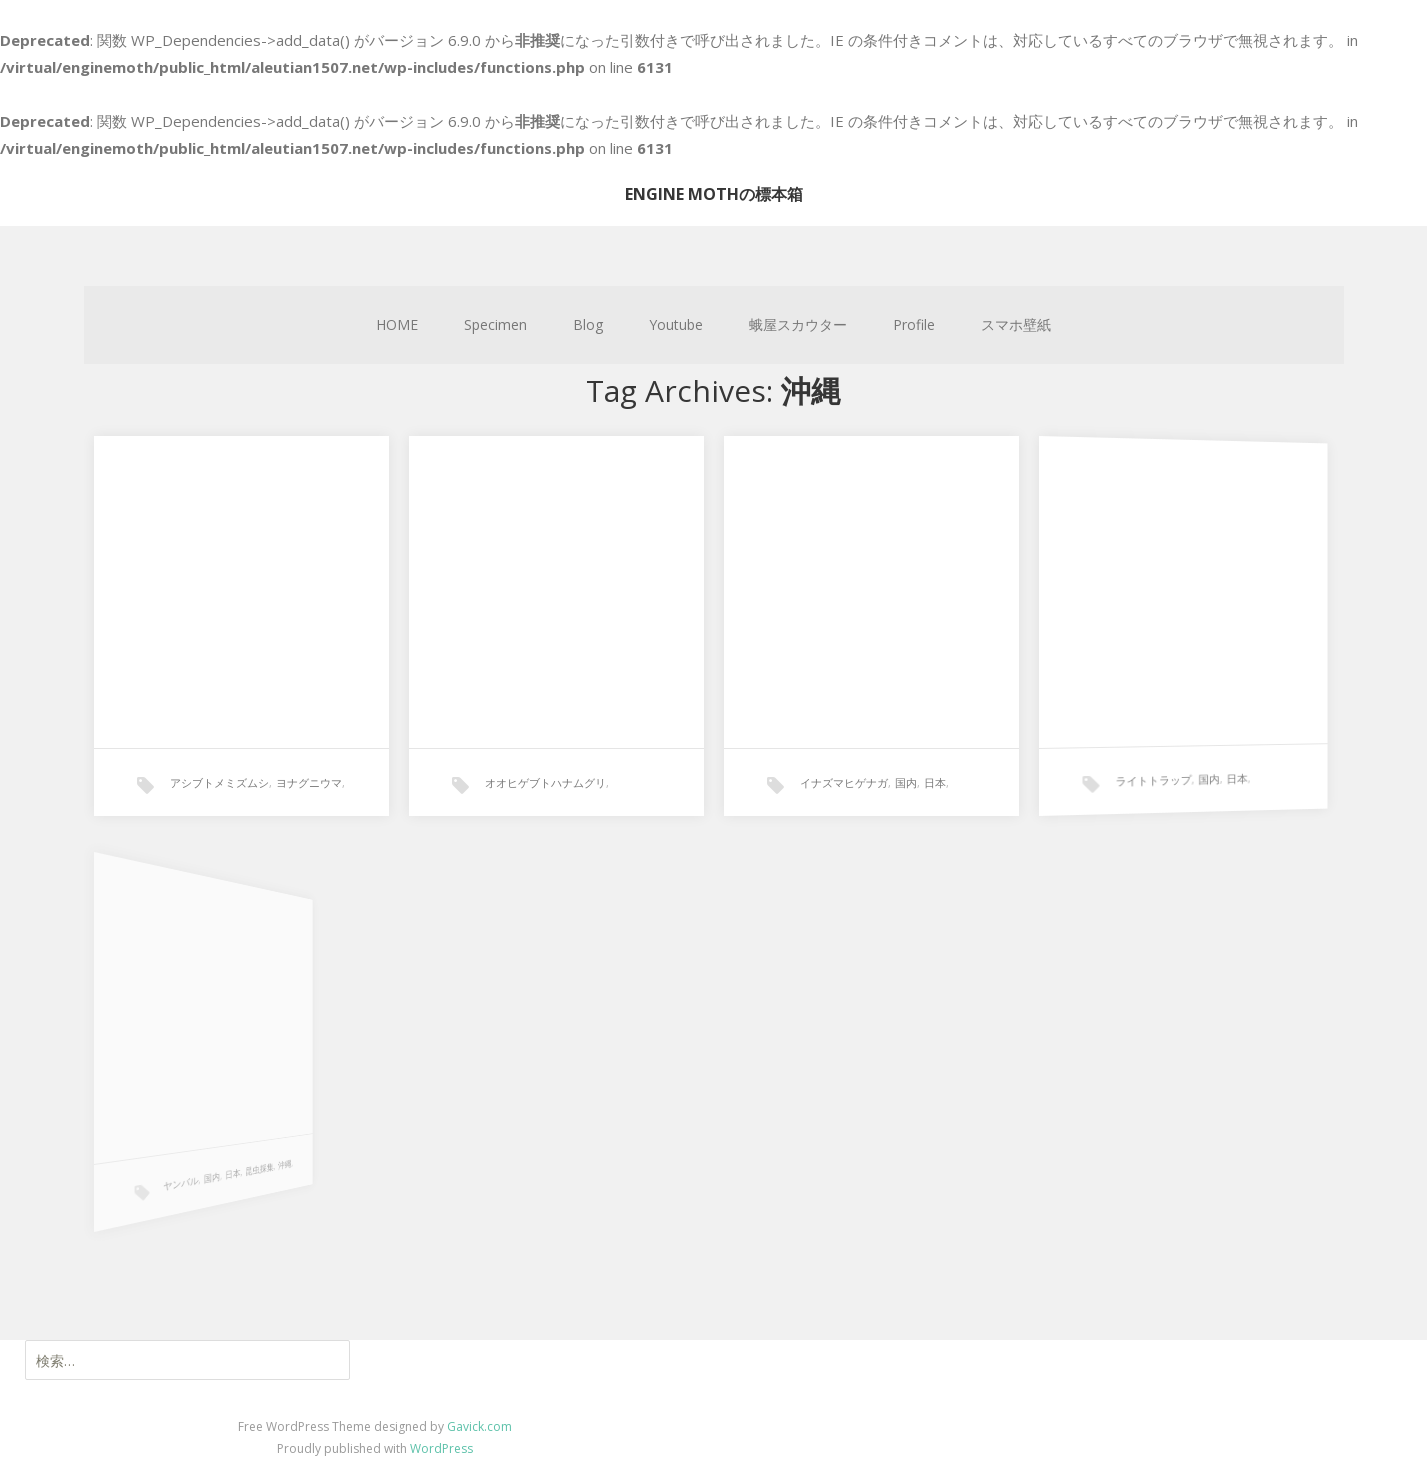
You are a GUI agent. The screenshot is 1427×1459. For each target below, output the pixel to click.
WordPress (441, 1448)
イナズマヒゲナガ (843, 778)
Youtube (676, 324)
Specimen (495, 324)
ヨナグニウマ (309, 782)
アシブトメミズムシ (219, 782)
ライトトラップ (1134, 763)
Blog (588, 324)
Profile (914, 324)
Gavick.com (479, 1426)
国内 (903, 777)
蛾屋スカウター (798, 324)
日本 (931, 776)
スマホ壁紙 (1016, 324)
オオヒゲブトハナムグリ (545, 782)
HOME (397, 324)
